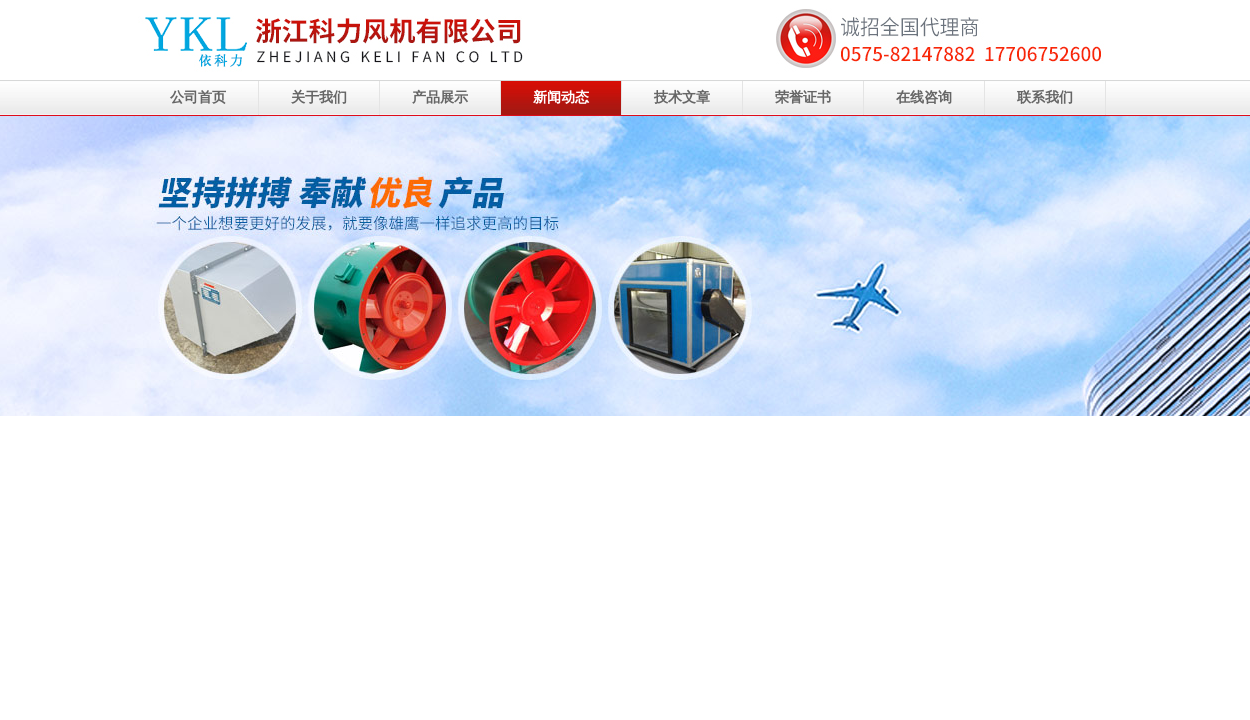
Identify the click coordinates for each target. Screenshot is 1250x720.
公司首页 (198, 97)
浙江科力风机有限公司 (625, 266)
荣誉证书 (803, 97)
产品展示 (440, 97)
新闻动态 (561, 97)
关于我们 (319, 97)
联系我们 (1045, 97)
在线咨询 (924, 97)
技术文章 (682, 97)
